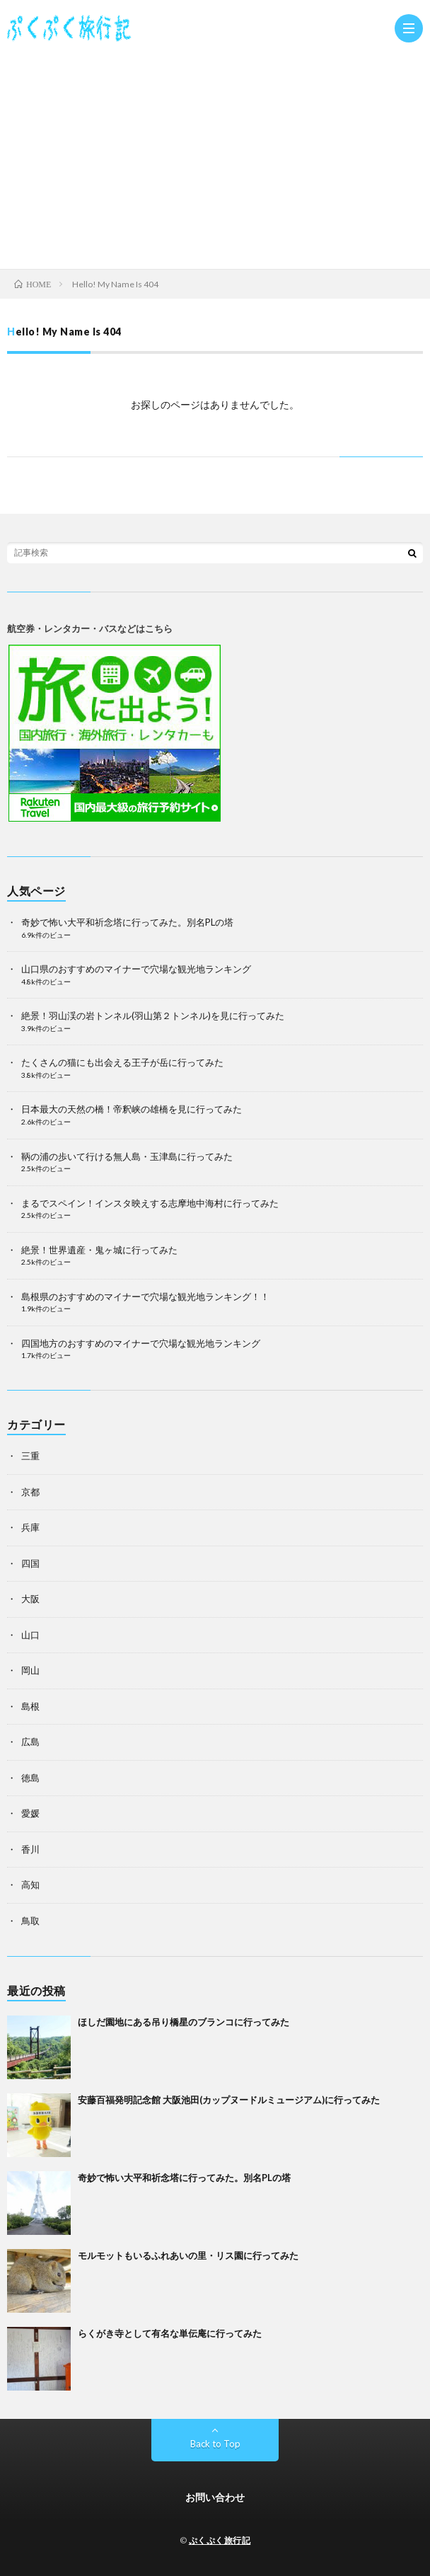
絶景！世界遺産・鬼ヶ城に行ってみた (99, 1249)
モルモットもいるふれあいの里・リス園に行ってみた (188, 2255)
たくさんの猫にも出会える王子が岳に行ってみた (122, 1062)
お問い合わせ (215, 2497)
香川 (30, 1849)
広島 (30, 1741)
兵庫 (30, 1527)
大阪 (30, 1598)
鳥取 (30, 1920)
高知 (30, 1884)
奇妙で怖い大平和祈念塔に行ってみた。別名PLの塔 (127, 922)
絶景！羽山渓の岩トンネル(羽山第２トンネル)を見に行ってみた (152, 1015)
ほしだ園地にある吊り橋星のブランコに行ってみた (183, 2022)
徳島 (30, 1777)
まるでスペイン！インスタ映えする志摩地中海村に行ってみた (150, 1203)
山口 (30, 1634)
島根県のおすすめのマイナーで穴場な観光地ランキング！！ (145, 1296)
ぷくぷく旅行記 (220, 2540)
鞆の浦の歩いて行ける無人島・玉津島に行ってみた (127, 1156)
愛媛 (30, 1813)
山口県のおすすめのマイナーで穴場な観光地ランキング (136, 968)
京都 (30, 1491)
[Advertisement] (215, 156)
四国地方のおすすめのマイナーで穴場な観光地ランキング (140, 1343)
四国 (30, 1563)
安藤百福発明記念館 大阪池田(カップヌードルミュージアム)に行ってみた (229, 2099)
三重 (30, 1455)
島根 (30, 1706)
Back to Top (215, 2443)
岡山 (30, 1670)
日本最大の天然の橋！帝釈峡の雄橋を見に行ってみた (131, 1109)
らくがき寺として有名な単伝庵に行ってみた (170, 2333)
